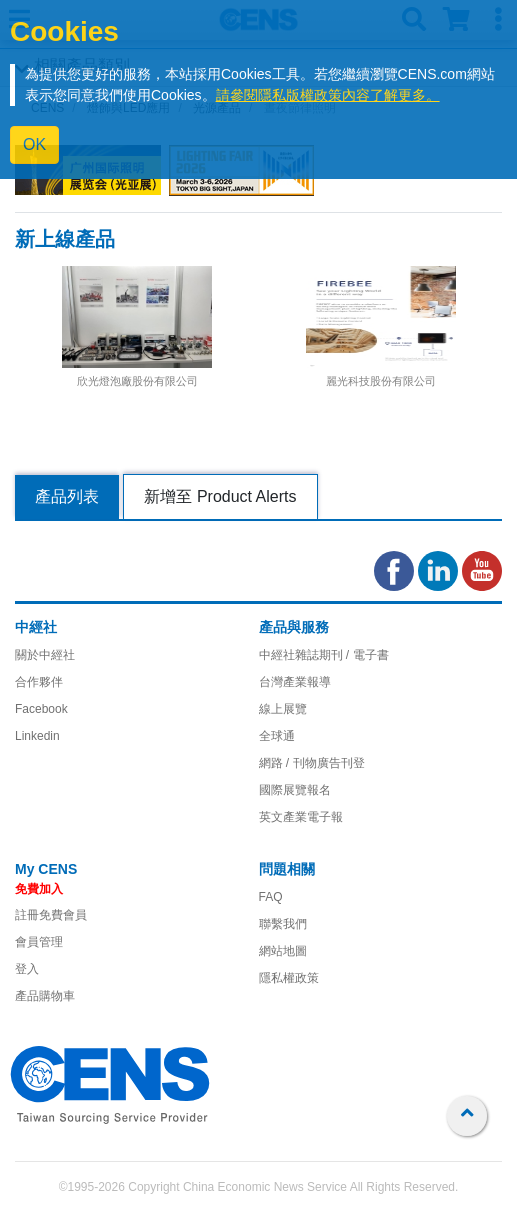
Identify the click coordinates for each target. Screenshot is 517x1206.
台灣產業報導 (295, 682)
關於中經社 (45, 655)
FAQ (271, 897)
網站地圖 (283, 951)
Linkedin (37, 736)
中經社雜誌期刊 (301, 655)
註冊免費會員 (51, 915)
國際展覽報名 (295, 790)
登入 (27, 969)
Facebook (41, 709)
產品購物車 (45, 996)
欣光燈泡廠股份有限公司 (137, 381)
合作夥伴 (39, 682)
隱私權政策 (289, 978)
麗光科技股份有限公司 (381, 381)
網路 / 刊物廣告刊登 (312, 763)
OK (34, 144)
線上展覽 (283, 709)
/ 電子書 (366, 655)
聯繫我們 (283, 924)
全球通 (277, 736)
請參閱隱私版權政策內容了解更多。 (328, 95)
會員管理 (39, 942)
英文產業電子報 (301, 817)
